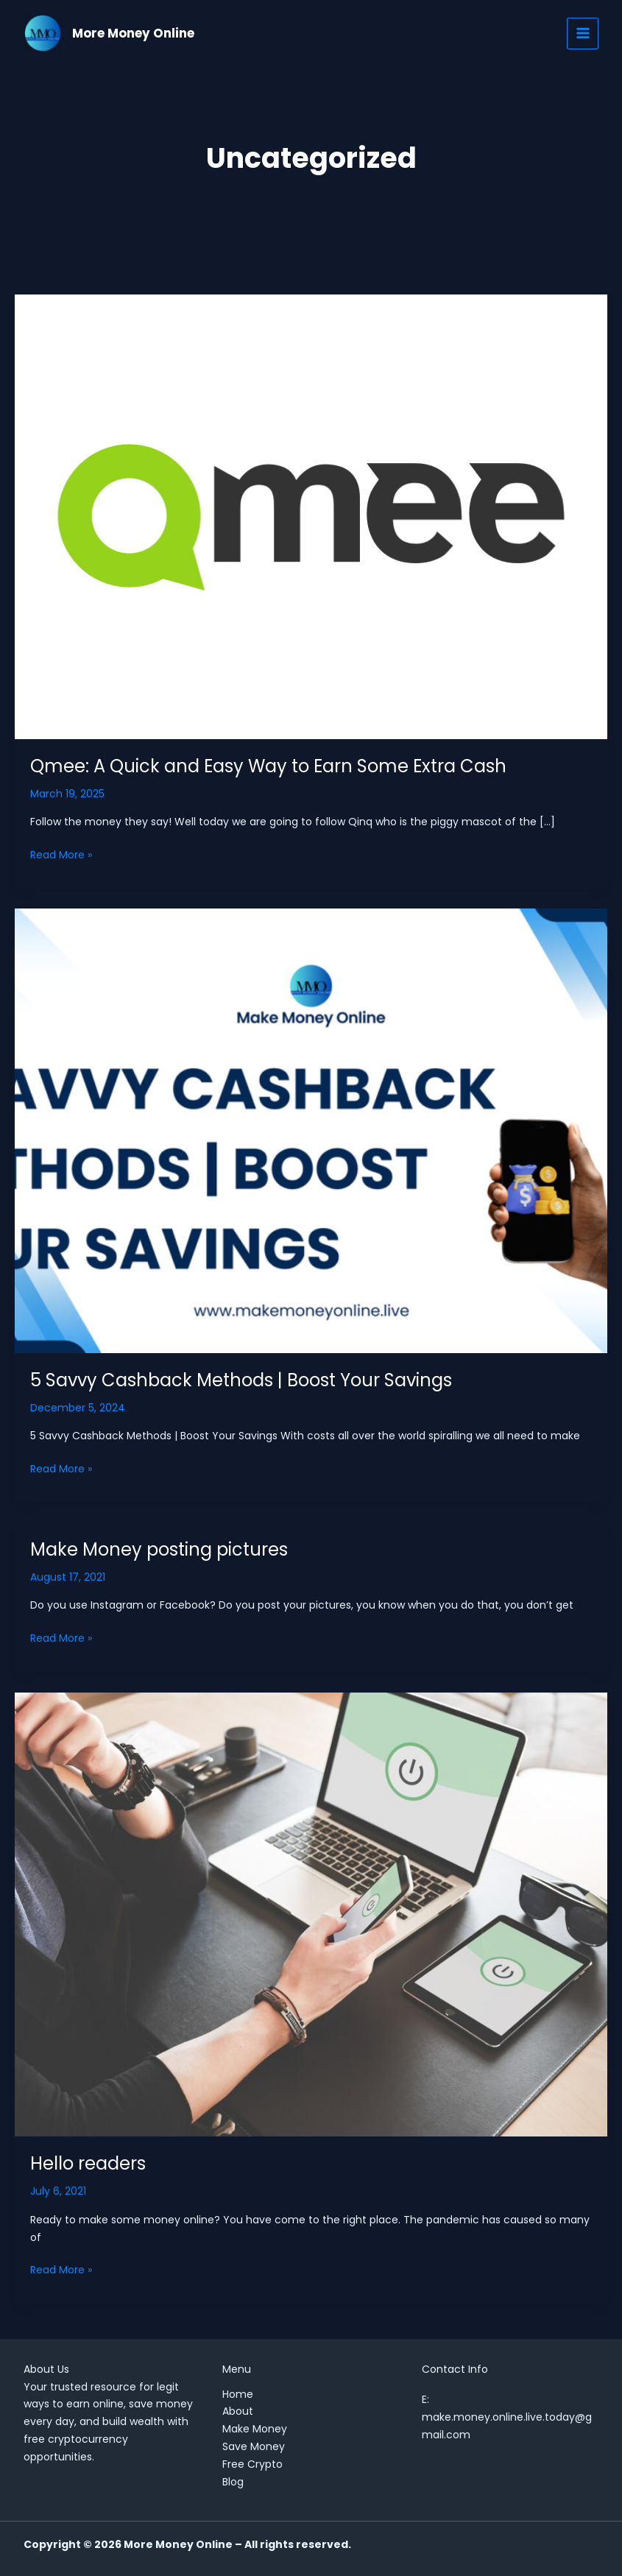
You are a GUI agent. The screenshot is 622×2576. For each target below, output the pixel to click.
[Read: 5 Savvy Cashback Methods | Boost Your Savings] (311, 1130)
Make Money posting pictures (159, 1549)
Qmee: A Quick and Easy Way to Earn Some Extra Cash (268, 766)
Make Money (254, 2428)
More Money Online (135, 33)
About (237, 2411)
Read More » (61, 854)
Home (237, 2394)
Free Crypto (252, 2464)
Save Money (253, 2446)
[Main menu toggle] (582, 33)
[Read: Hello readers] (311, 1913)
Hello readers (88, 2163)
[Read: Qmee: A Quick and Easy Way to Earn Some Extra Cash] (311, 516)
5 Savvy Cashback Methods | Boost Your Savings (241, 1380)
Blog (233, 2481)
